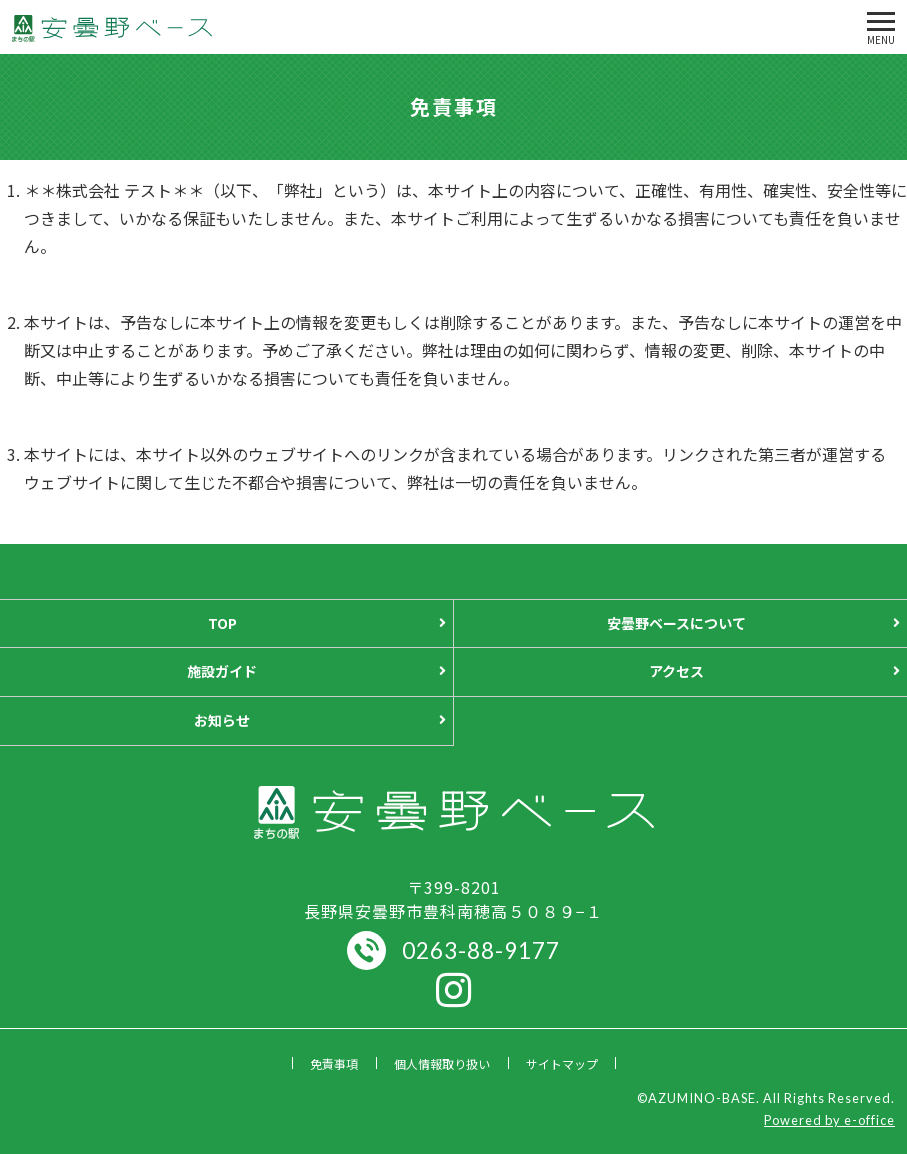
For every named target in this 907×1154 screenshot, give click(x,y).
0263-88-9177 (481, 950)
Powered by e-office (829, 1120)
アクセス (676, 671)
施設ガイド (222, 671)
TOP (222, 623)
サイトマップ (562, 1063)
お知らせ (222, 720)
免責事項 (334, 1063)
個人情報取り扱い (442, 1063)
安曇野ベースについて (676, 623)
